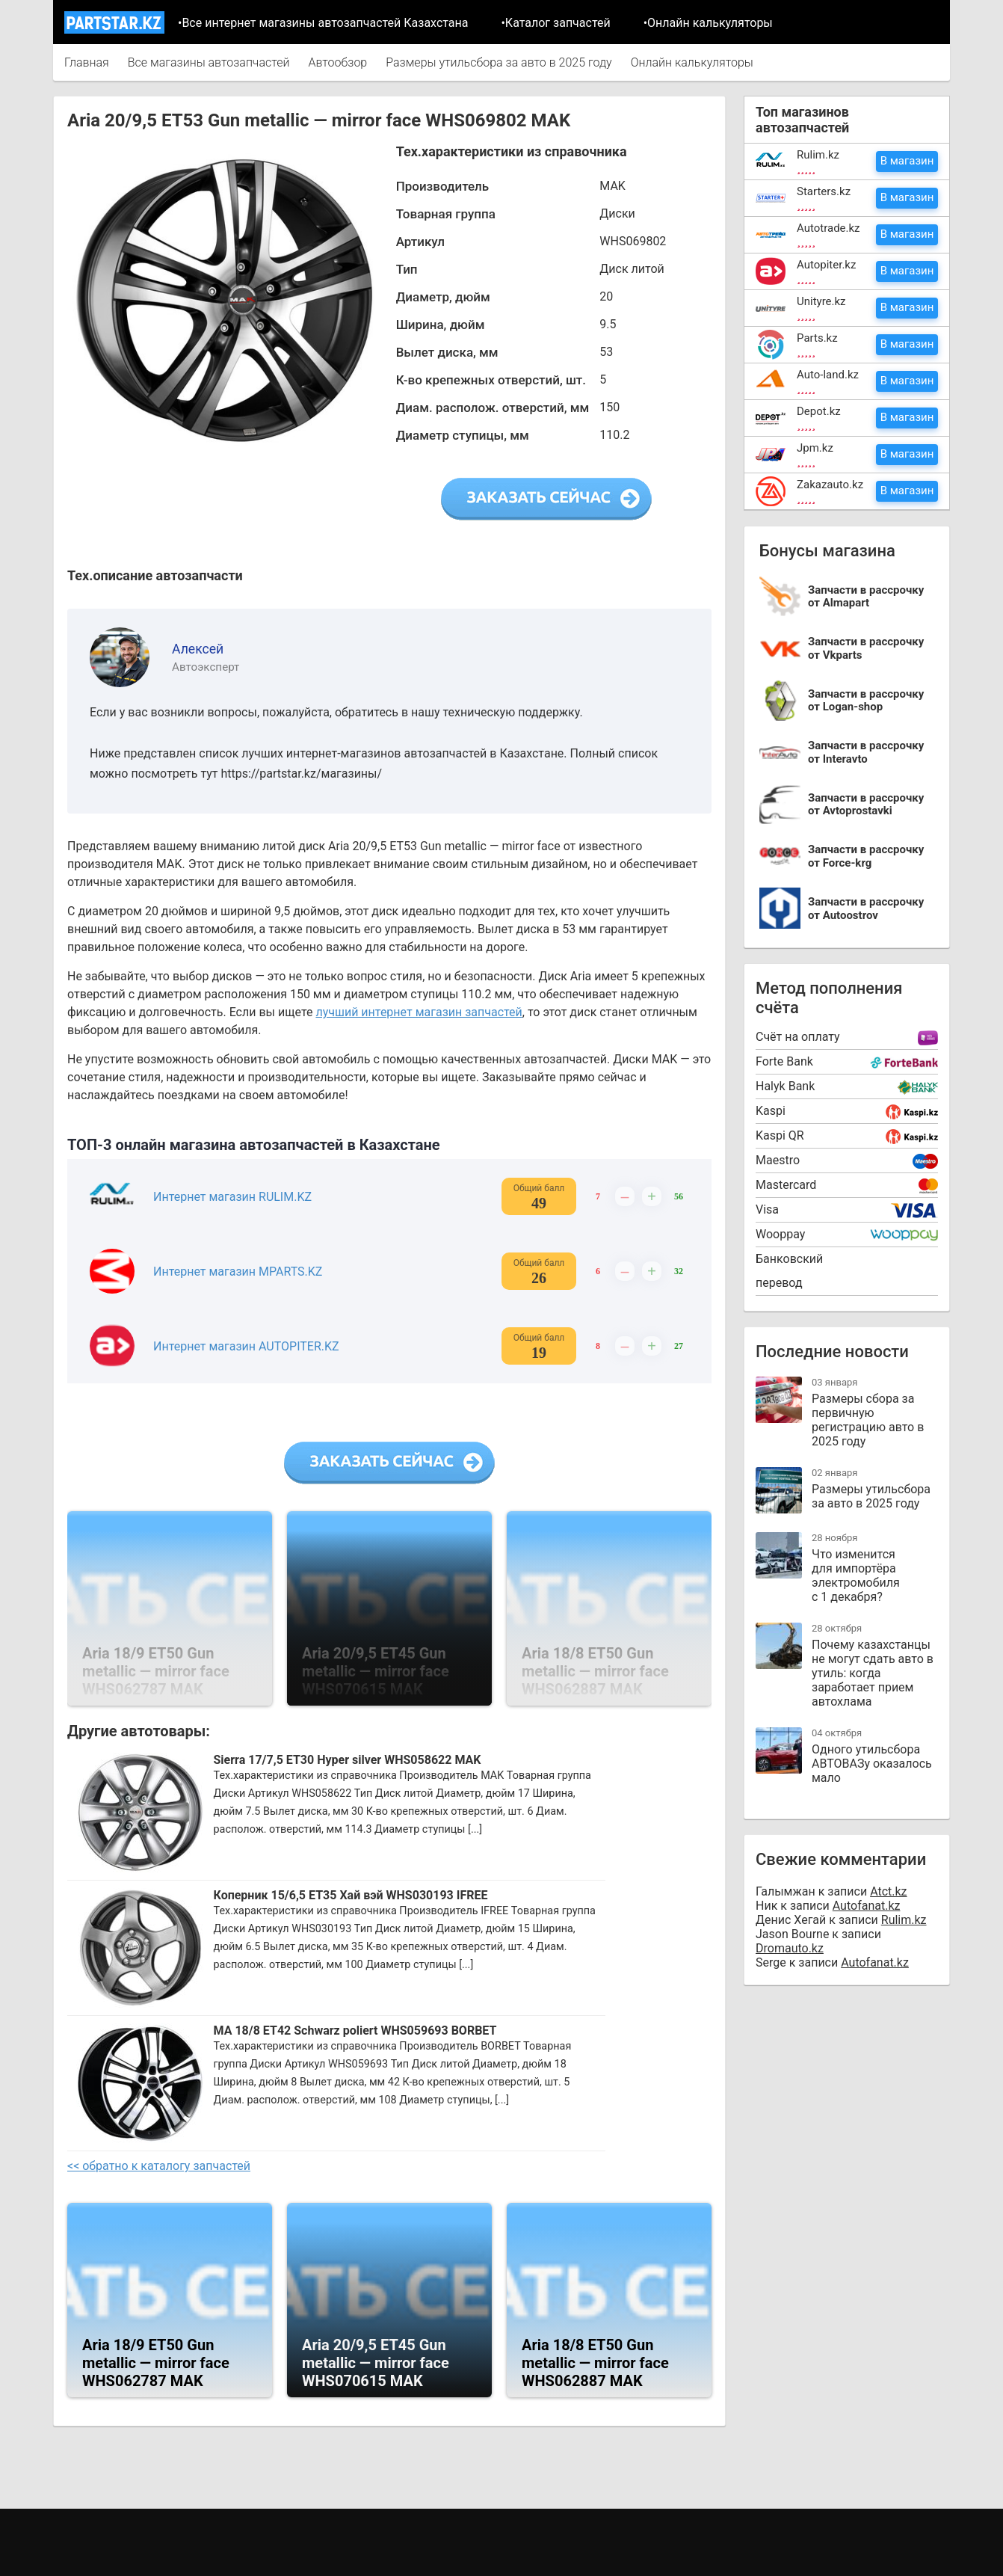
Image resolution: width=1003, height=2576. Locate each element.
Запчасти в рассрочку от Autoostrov (866, 909)
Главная (86, 62)
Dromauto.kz (790, 1948)
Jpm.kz (815, 448)
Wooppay (780, 1234)
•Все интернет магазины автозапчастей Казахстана (323, 23)
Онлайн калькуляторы (692, 62)
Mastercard (786, 1185)
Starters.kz (824, 191)
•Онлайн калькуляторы (708, 23)
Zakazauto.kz (830, 484)
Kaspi (771, 1111)
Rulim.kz (818, 155)
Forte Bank (784, 1061)
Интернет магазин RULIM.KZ (232, 1197)
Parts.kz (817, 338)
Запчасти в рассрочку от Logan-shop (866, 701)
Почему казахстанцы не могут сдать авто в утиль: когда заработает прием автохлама (872, 1673)
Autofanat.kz (867, 1906)
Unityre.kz (821, 301)
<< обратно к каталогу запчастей (158, 2166)
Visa (767, 1209)
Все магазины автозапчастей (209, 62)
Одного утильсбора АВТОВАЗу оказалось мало (872, 1763)
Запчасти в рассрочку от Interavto (866, 753)
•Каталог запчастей (555, 23)
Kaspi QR (780, 1135)
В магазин (907, 160)
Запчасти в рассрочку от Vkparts (866, 649)
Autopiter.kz (826, 264)
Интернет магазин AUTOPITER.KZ (246, 1346)
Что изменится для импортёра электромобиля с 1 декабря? (856, 1575)
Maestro (778, 1160)
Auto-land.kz (828, 374)
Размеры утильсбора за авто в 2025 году (498, 62)
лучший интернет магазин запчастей (418, 1012)
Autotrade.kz (828, 228)
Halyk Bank (785, 1086)
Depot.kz (819, 411)
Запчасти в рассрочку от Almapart (866, 597)
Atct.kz (888, 1891)
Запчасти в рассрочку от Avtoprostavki (866, 805)
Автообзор (337, 62)
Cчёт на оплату (798, 1037)
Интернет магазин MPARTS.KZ (237, 1271)
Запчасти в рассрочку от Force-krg (866, 856)
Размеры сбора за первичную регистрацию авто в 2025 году (868, 1420)
